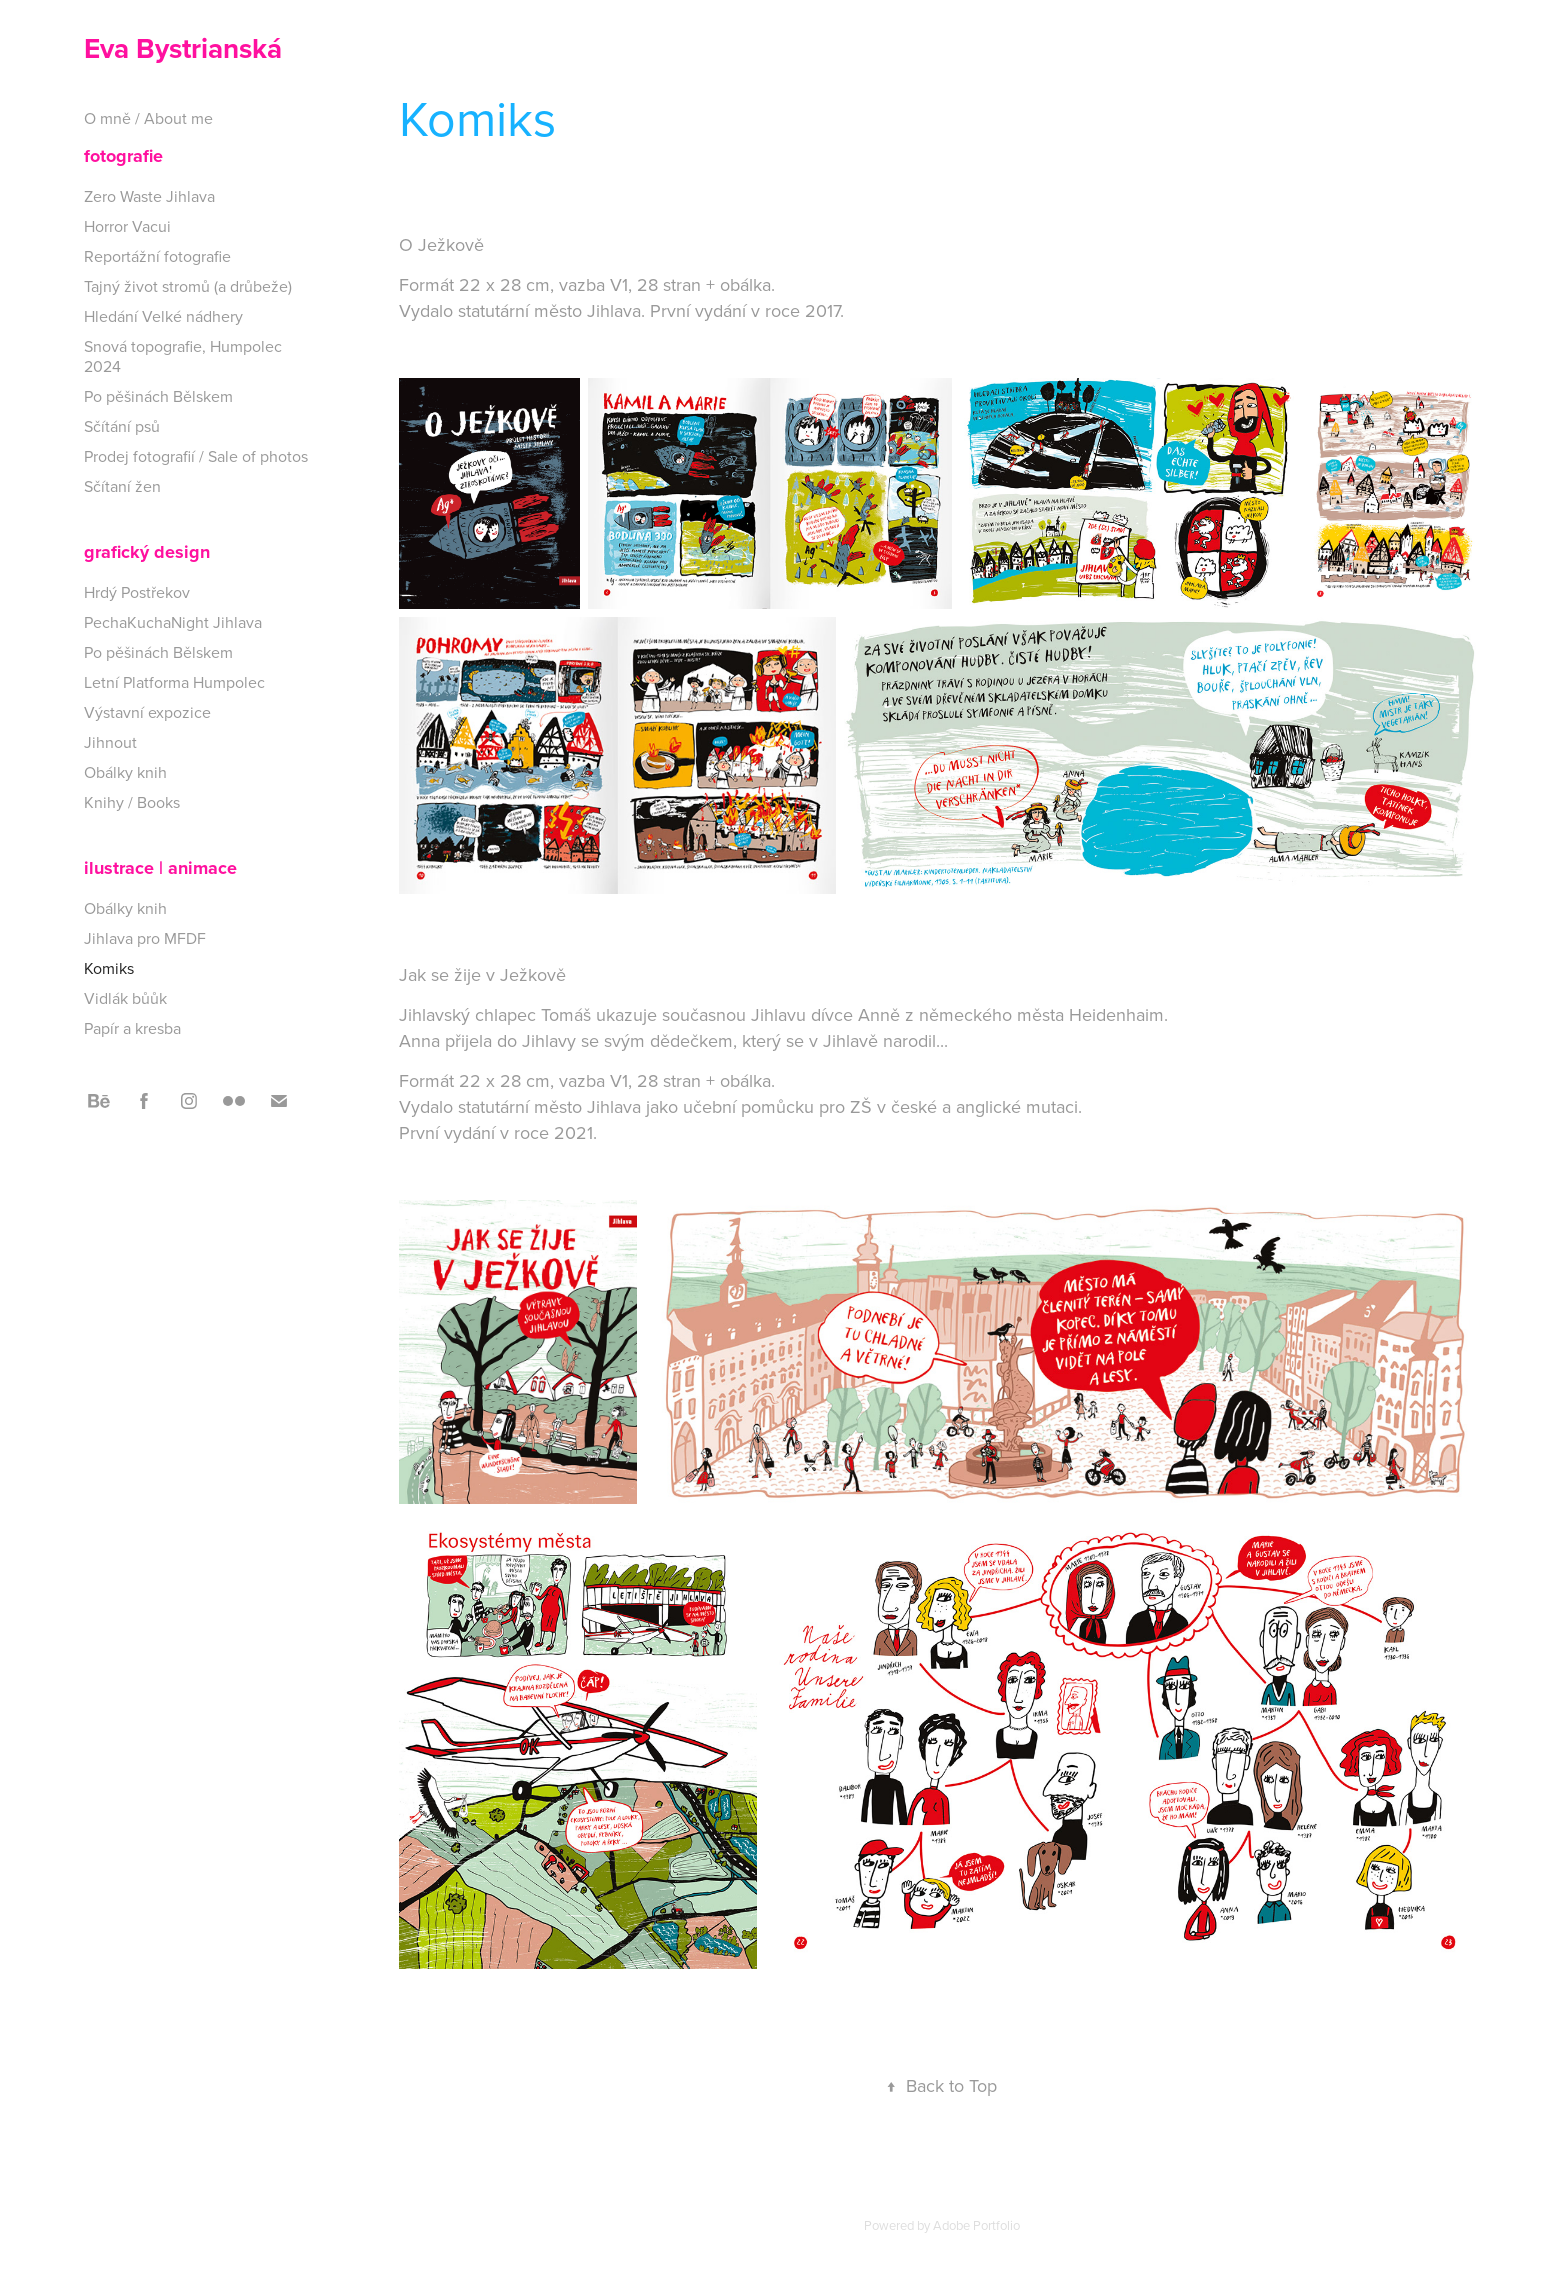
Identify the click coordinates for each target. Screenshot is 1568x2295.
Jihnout (110, 742)
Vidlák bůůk (125, 998)
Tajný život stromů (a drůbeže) (188, 286)
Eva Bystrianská (183, 48)
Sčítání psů (122, 426)
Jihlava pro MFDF (145, 938)
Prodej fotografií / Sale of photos (196, 456)
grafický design (147, 552)
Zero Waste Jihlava (149, 196)
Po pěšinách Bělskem (158, 396)
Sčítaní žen (122, 486)
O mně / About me (148, 118)
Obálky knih (125, 772)
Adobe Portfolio (976, 2225)
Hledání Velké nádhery (163, 316)
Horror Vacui (127, 226)
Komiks (109, 968)
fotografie (123, 156)
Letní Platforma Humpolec (174, 682)
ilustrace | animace (160, 868)
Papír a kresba (132, 1028)
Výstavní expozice (147, 712)
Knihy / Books (132, 802)
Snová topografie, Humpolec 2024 (183, 356)
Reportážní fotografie (157, 256)
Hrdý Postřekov (137, 592)
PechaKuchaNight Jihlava (173, 622)
